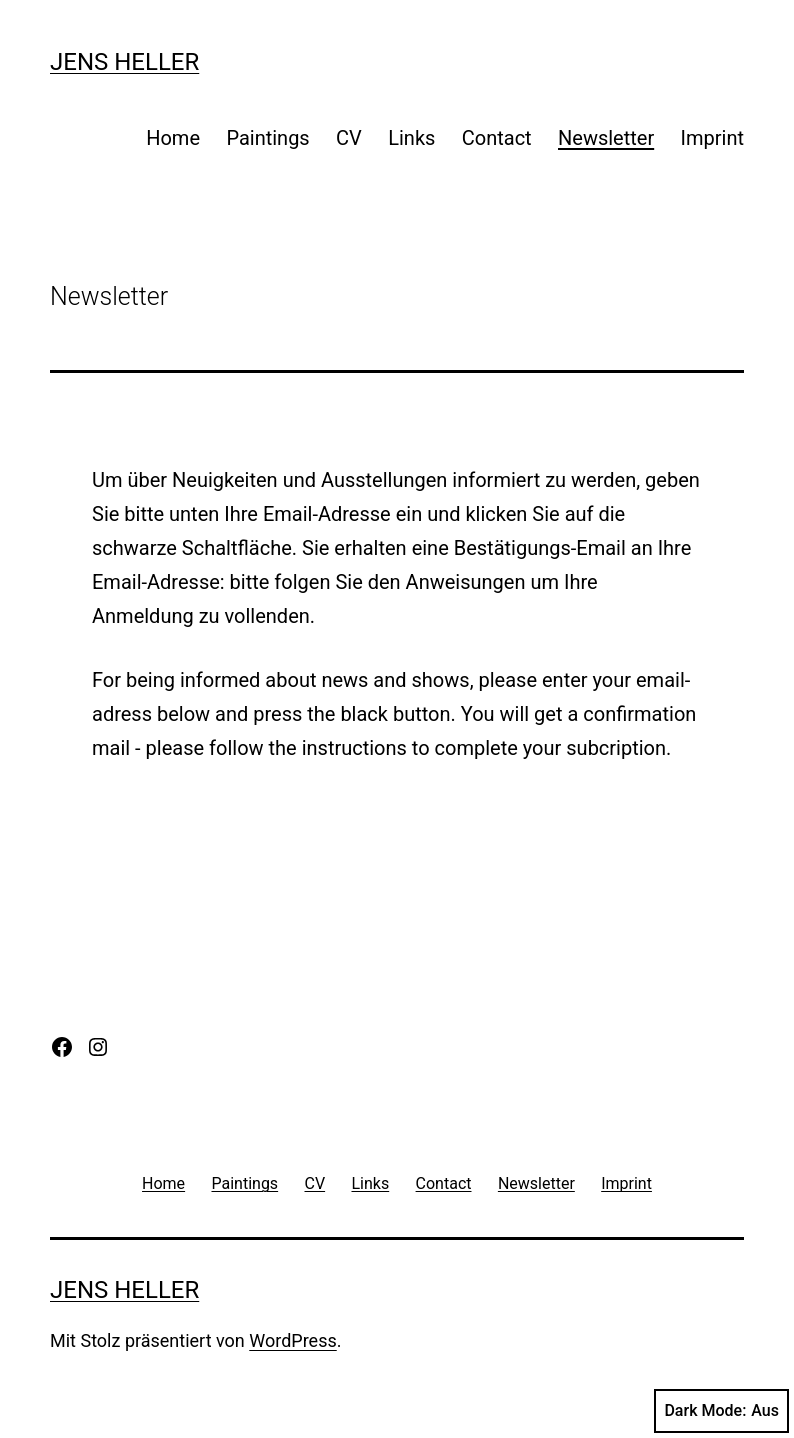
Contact (497, 138)
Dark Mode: (721, 1411)
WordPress (292, 1340)
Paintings (267, 138)
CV (349, 138)
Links (411, 138)
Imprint (712, 138)
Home (173, 138)
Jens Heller (124, 62)
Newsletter (606, 138)
